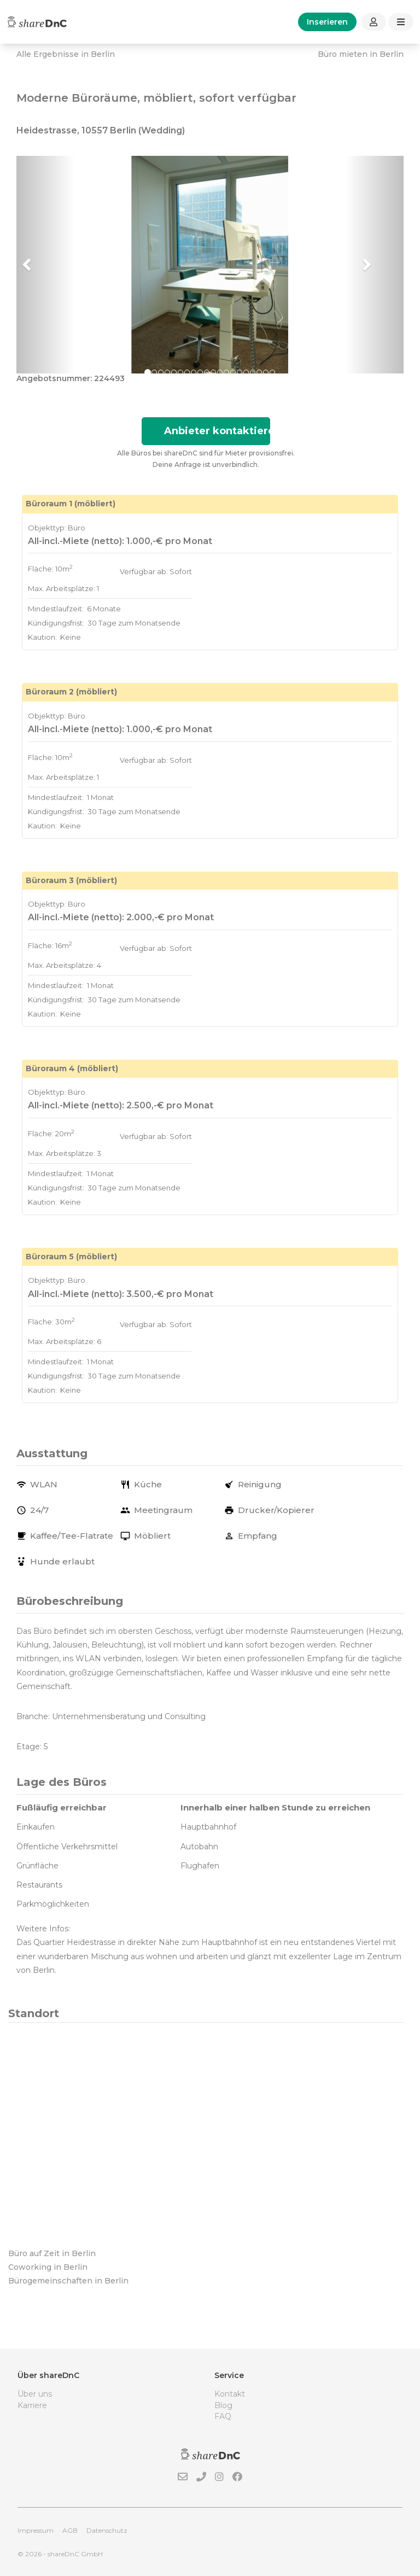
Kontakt (229, 2394)
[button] (45, 265)
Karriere (32, 2405)
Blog (223, 2405)
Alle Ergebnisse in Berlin (65, 54)
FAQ (222, 2416)
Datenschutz (106, 2530)
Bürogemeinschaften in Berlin (68, 2281)
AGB (70, 2530)
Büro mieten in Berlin (361, 54)
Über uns (35, 2394)
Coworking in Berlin (48, 2267)
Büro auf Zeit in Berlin (52, 2253)
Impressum (36, 2530)
